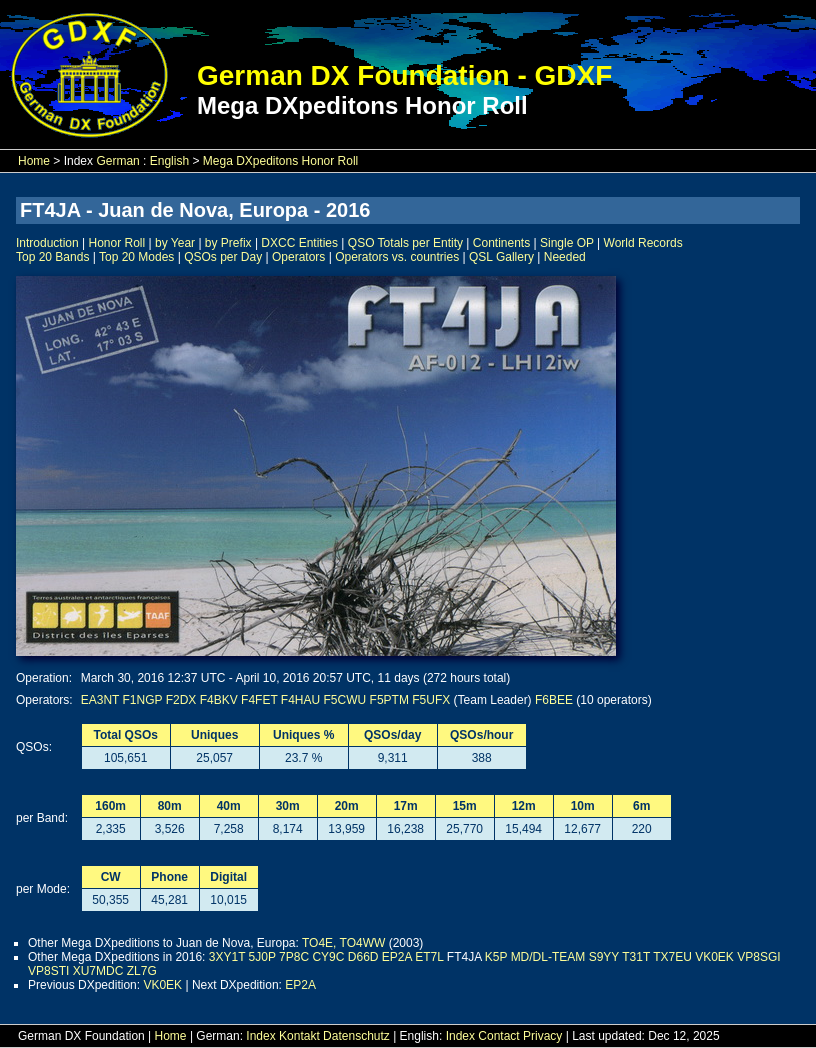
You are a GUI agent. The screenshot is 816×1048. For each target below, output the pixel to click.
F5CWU (345, 700)
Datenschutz (356, 1036)
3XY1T (227, 957)
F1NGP (143, 700)
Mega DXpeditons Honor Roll (280, 161)
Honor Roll (117, 243)
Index (260, 1036)
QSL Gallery (501, 257)
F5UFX (431, 700)
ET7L (429, 957)
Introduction (47, 243)
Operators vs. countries (397, 257)
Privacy (542, 1036)
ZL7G (142, 971)
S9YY (604, 957)
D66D (363, 957)
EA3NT (100, 700)
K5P (496, 957)
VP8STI (48, 971)
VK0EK (714, 957)
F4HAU (300, 700)
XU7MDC (98, 971)
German (117, 161)
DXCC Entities (299, 243)
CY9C (328, 957)
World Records (643, 243)
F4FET (259, 700)
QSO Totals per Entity (405, 243)
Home (34, 161)
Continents (501, 243)
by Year (175, 243)
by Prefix (228, 243)
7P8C (294, 957)
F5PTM (389, 700)
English (169, 161)
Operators (298, 257)
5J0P (262, 957)
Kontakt (299, 1036)
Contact (498, 1036)
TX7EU (672, 957)
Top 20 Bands (52, 257)
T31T (636, 957)
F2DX (181, 700)
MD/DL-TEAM (548, 957)
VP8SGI (758, 957)
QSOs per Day (223, 257)
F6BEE (554, 700)
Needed (565, 257)
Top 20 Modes (136, 257)
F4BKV (219, 700)
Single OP (567, 243)
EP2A (397, 957)
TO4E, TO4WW (343, 943)
